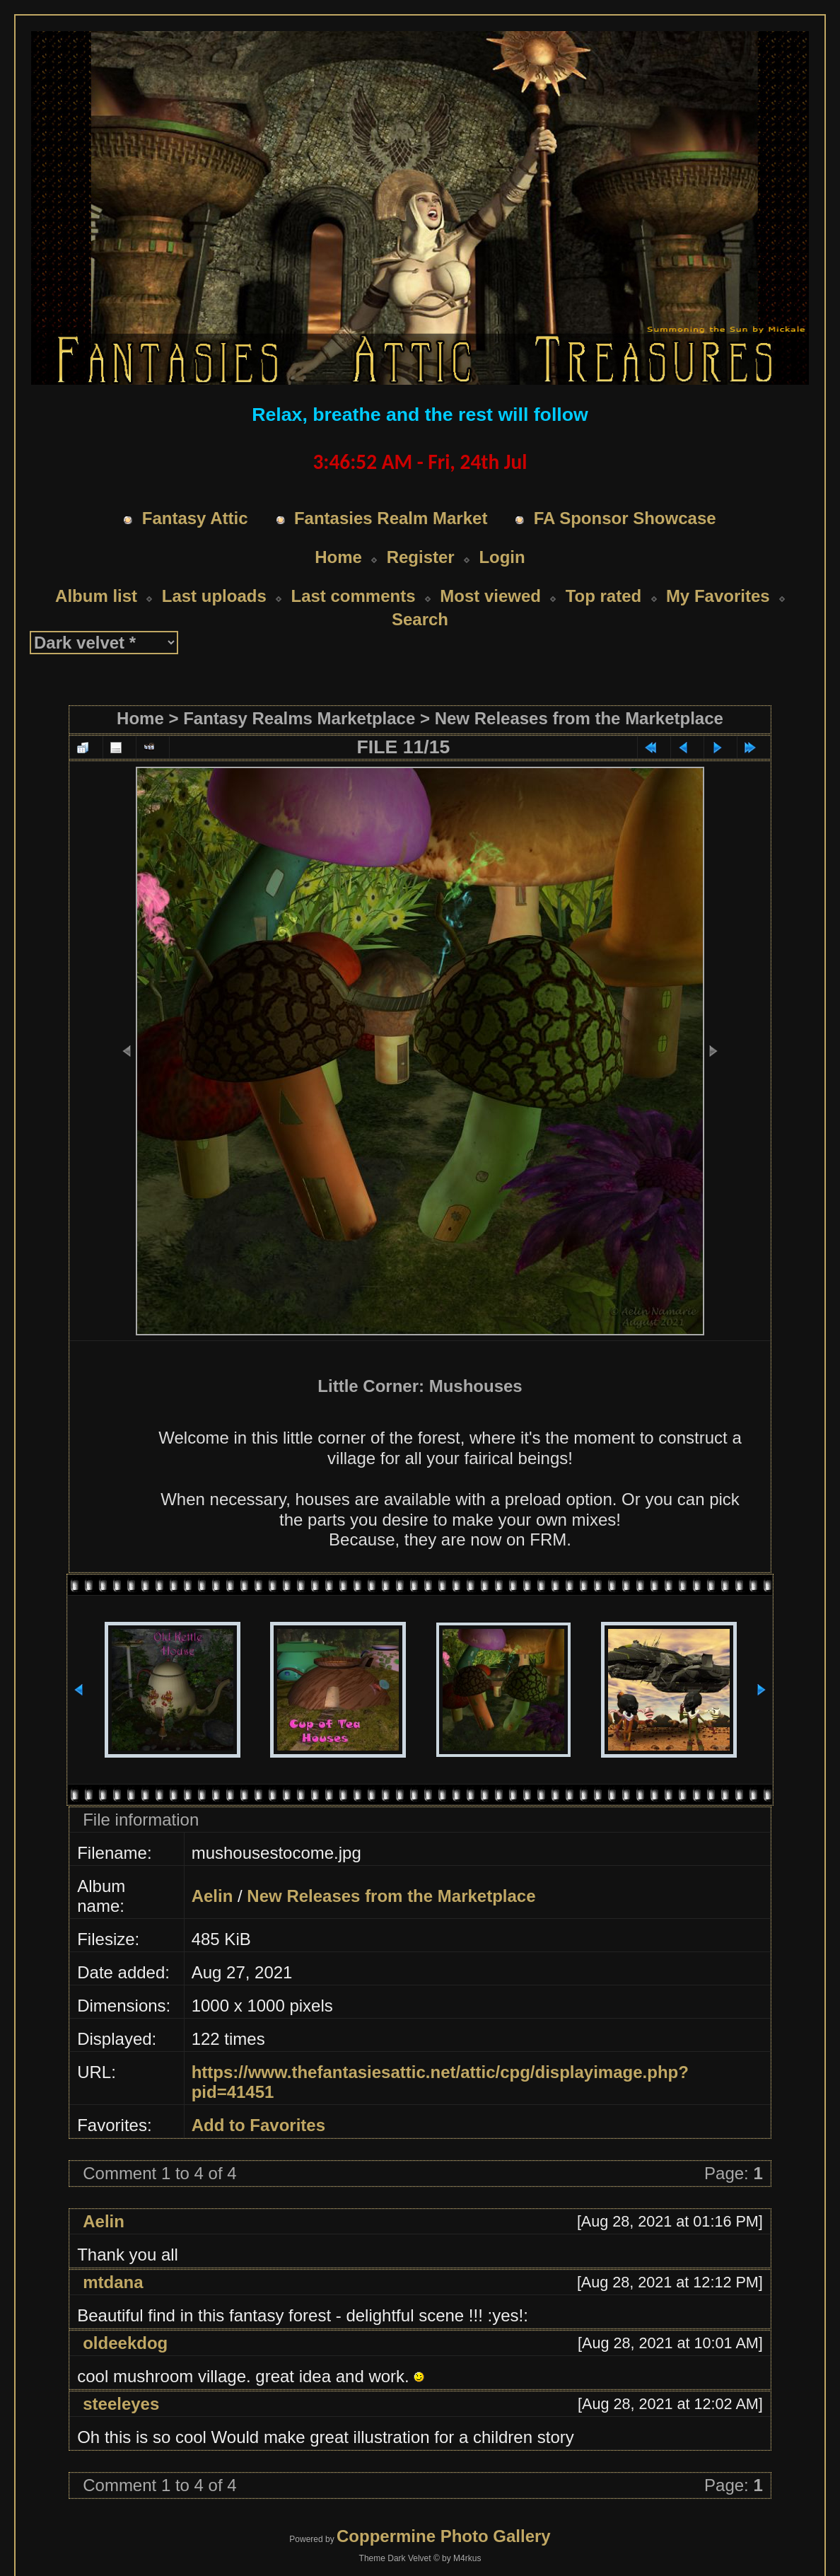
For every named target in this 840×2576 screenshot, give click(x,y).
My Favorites (718, 595)
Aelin (212, 1895)
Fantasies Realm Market (390, 518)
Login (502, 557)
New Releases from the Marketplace (579, 718)
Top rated (604, 595)
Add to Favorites (258, 2125)
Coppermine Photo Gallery (444, 2536)
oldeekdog (125, 2342)
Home (338, 557)
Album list (96, 595)
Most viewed (490, 595)
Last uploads (214, 595)
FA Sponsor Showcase (625, 518)
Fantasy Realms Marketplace (299, 718)
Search (420, 619)
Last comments (353, 595)
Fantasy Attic (195, 518)
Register (421, 557)
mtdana (113, 2282)
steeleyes (121, 2403)
